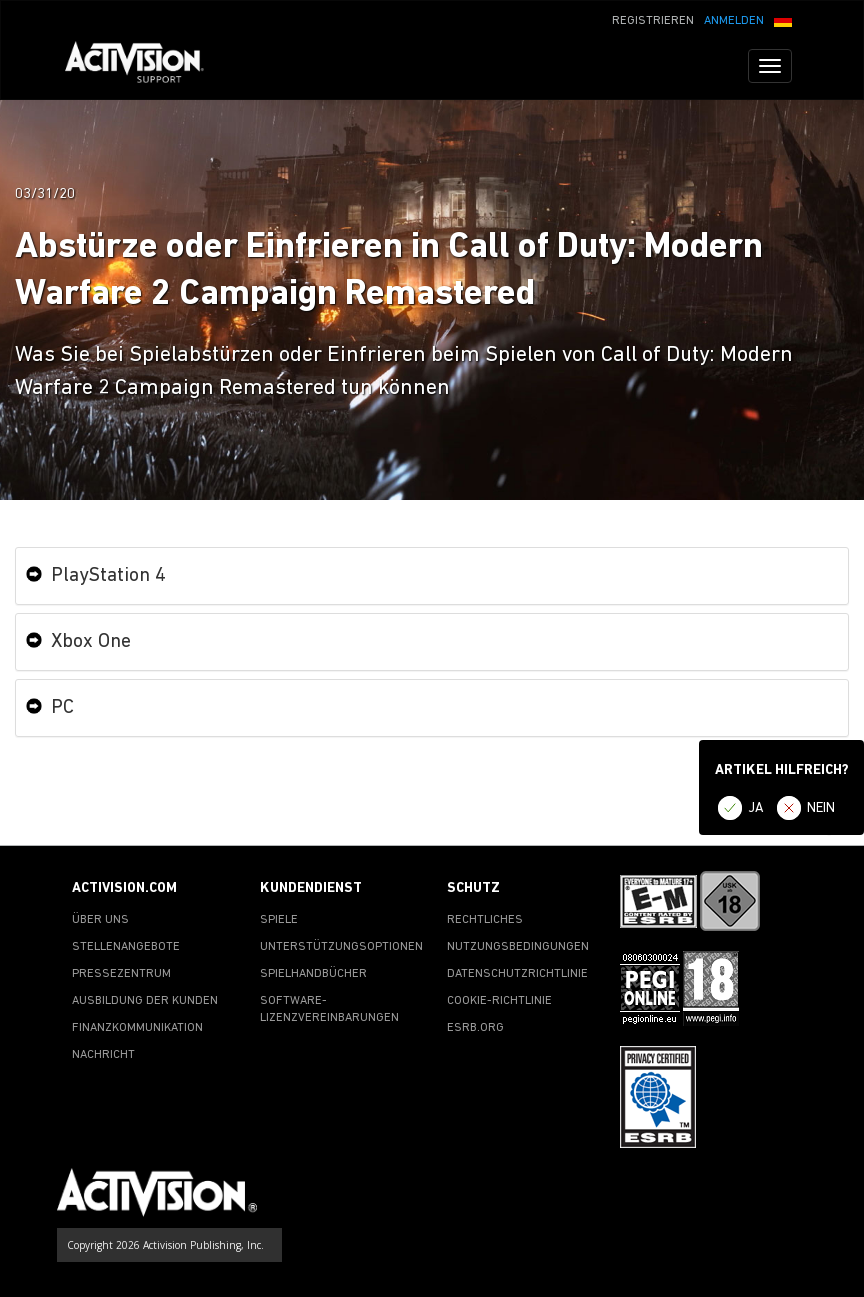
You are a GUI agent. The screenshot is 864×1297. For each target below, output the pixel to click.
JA (756, 808)
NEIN (821, 808)
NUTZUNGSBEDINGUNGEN (518, 947)
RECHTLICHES (485, 920)
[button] (783, 19)
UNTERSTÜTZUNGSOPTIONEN (341, 947)
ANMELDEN (734, 21)
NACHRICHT (103, 1055)
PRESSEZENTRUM (121, 974)
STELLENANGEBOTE (126, 947)
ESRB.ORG (475, 1028)
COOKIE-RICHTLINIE (499, 1001)
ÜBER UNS (100, 920)
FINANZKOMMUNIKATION (137, 1028)
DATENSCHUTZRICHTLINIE (517, 974)
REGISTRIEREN (653, 21)
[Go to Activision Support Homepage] (144, 66)
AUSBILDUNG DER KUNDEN (145, 1001)
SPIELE (279, 920)
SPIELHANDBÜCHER (313, 974)
